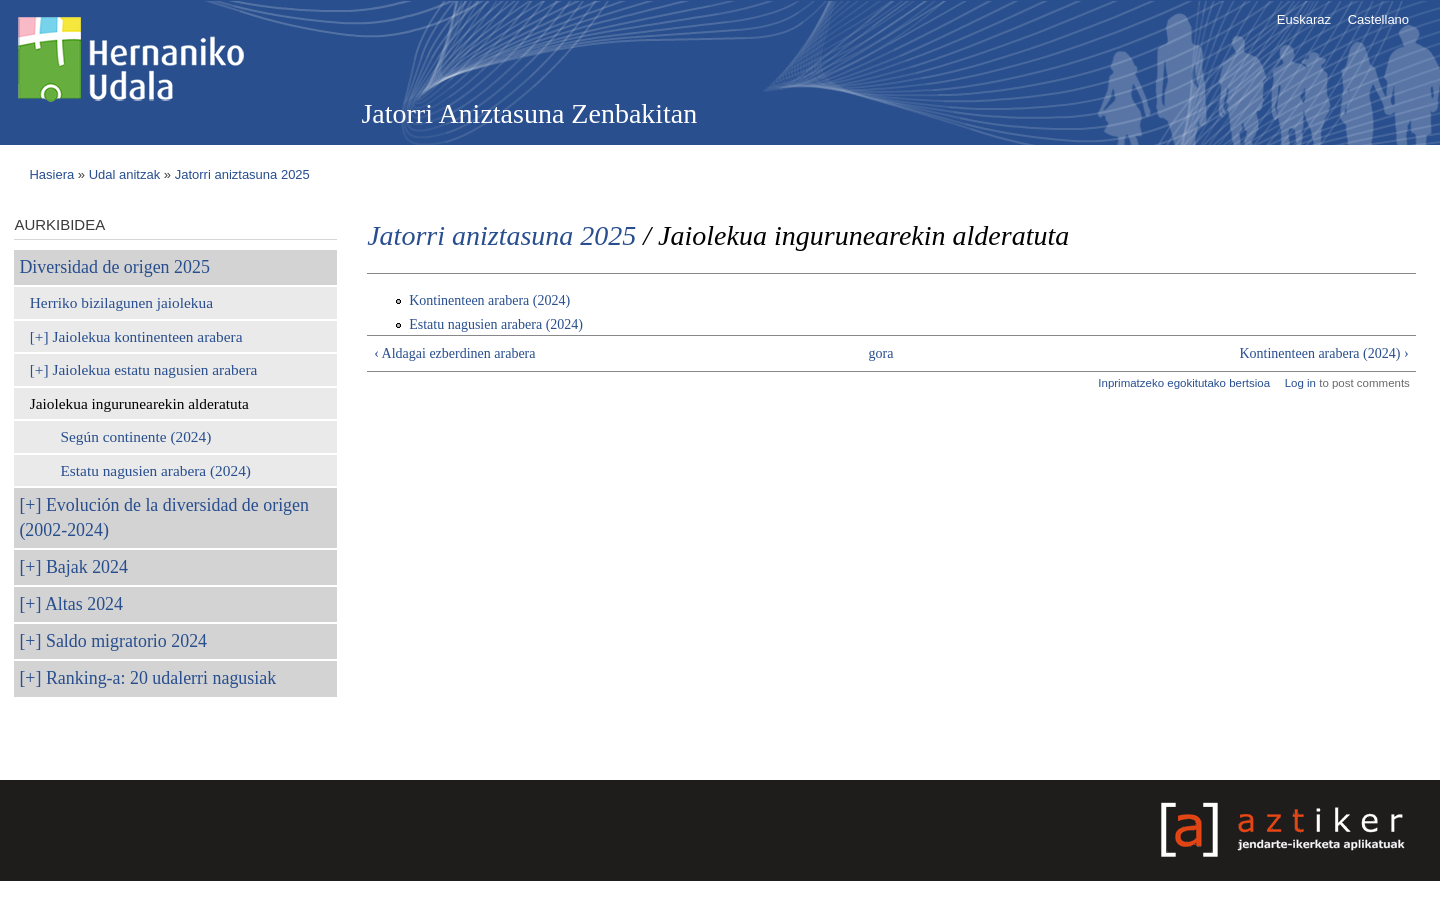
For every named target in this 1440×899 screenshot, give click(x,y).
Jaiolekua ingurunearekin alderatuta (139, 403)
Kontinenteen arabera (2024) (489, 300)
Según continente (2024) (135, 436)
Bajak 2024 (87, 567)
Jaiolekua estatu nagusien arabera (154, 369)
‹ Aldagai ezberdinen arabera (454, 353)
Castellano (1378, 19)
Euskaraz (1304, 19)
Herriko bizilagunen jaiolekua (121, 302)
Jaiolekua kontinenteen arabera (147, 336)
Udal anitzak (125, 174)
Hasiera (51, 174)
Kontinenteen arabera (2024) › (1323, 353)
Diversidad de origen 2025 (114, 267)
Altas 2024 (84, 604)
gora (881, 353)
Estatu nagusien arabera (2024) (155, 470)
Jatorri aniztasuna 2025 (242, 174)
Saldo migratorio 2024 (126, 641)
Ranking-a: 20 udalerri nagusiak (161, 678)
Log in (1300, 383)
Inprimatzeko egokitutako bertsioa (1184, 383)
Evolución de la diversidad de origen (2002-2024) (164, 517)
